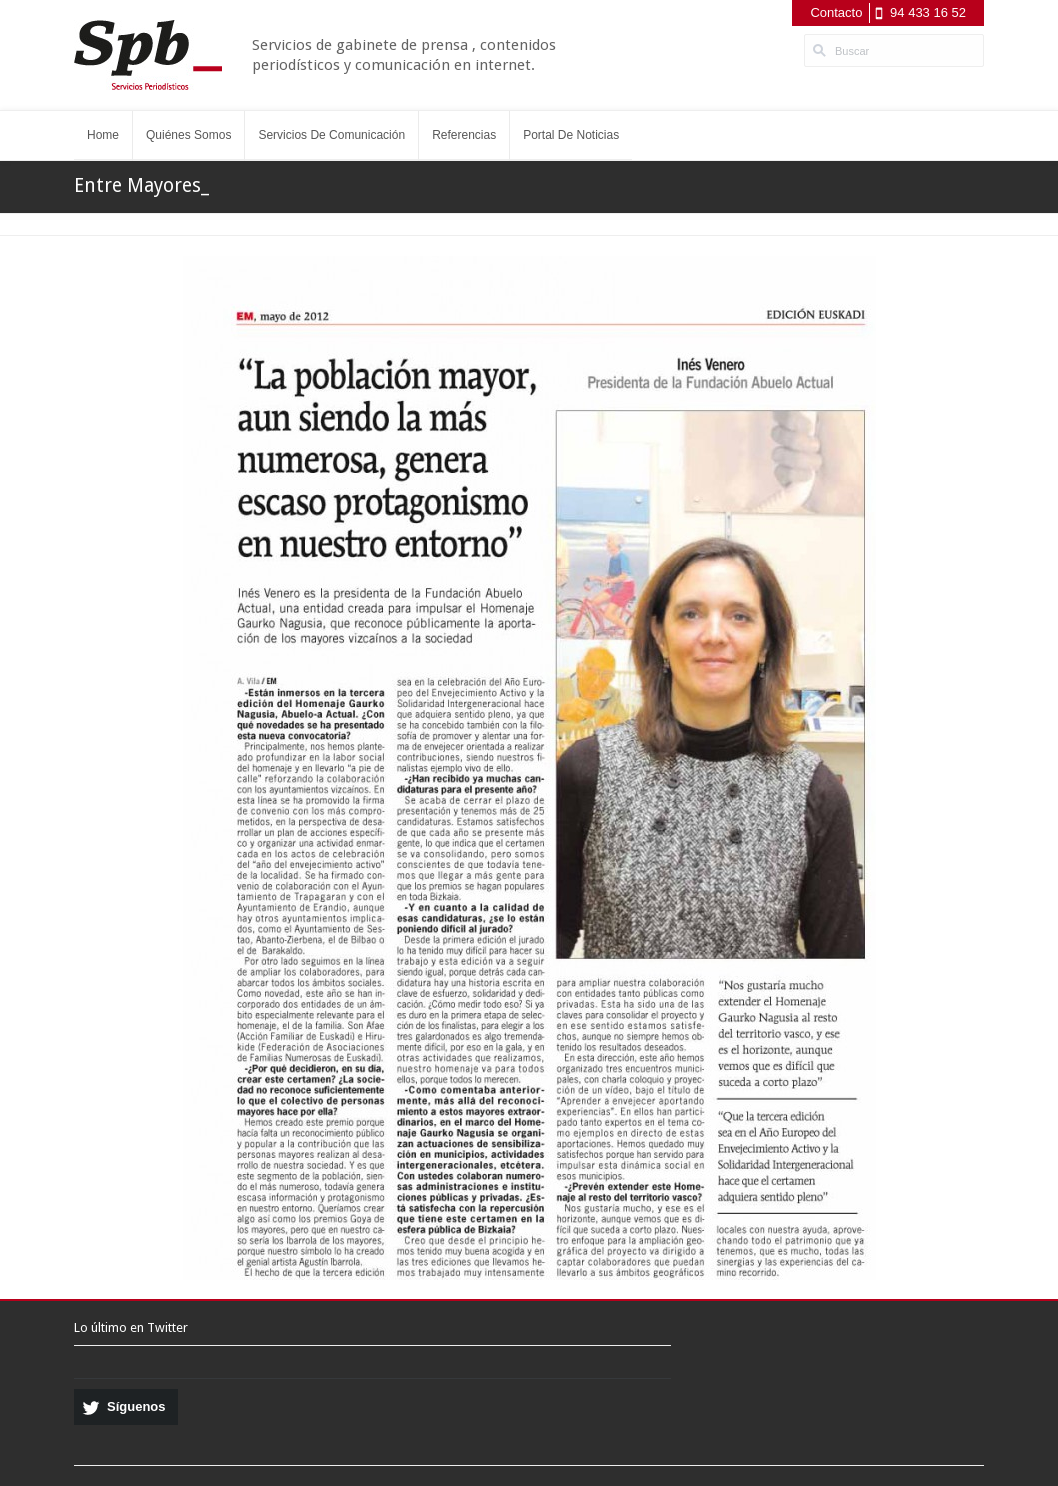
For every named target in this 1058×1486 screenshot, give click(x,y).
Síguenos (136, 1406)
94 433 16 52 (928, 12)
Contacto (836, 12)
